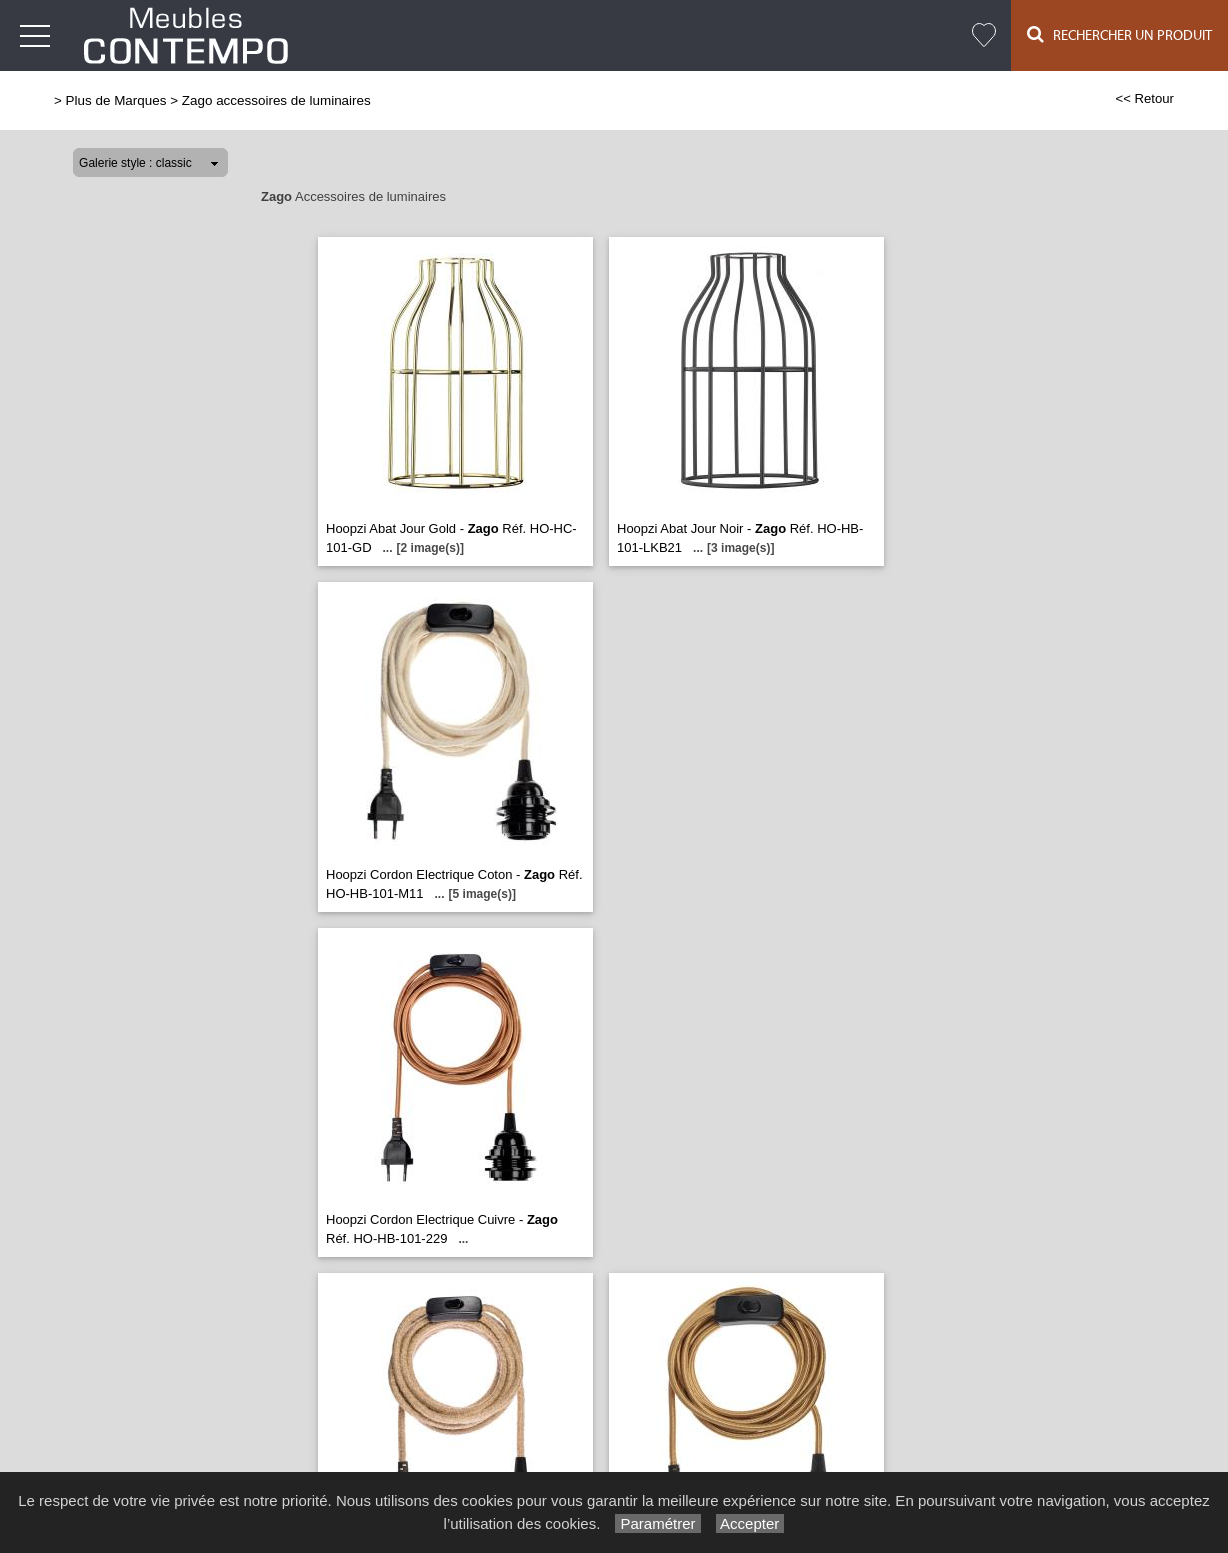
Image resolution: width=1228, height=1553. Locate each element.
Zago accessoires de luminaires (276, 100)
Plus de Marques (116, 100)
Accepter (750, 1523)
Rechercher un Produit (1119, 34)
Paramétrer (657, 1523)
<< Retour (1144, 98)
